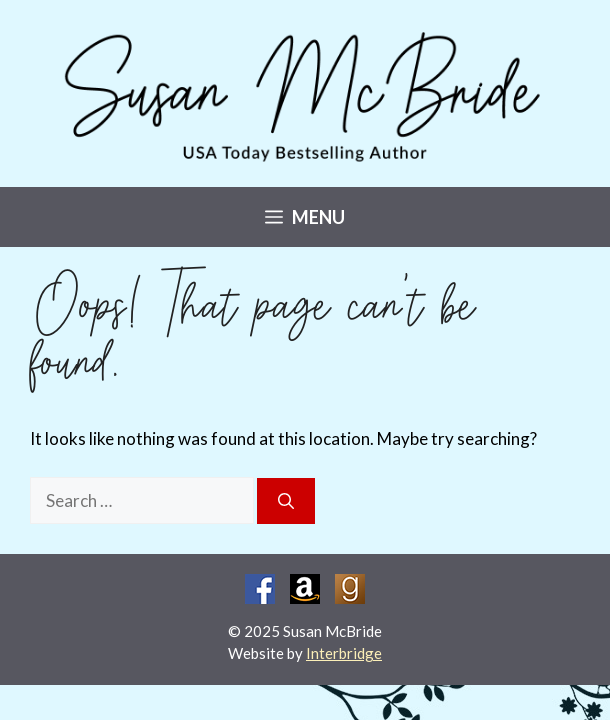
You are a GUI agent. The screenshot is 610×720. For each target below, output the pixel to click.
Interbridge (344, 653)
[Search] (286, 501)
